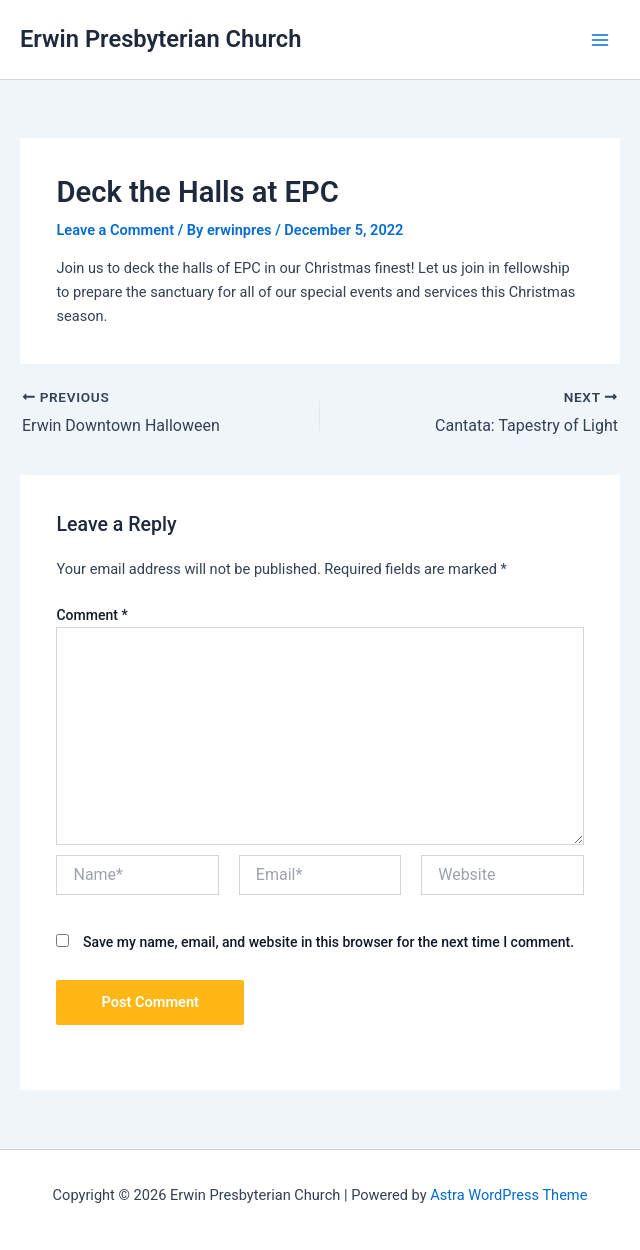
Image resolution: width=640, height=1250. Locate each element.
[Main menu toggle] (600, 39)
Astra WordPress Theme (508, 1195)
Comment (91, 615)
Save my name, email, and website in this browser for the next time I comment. (328, 942)
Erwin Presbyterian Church (160, 39)
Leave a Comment (115, 230)
